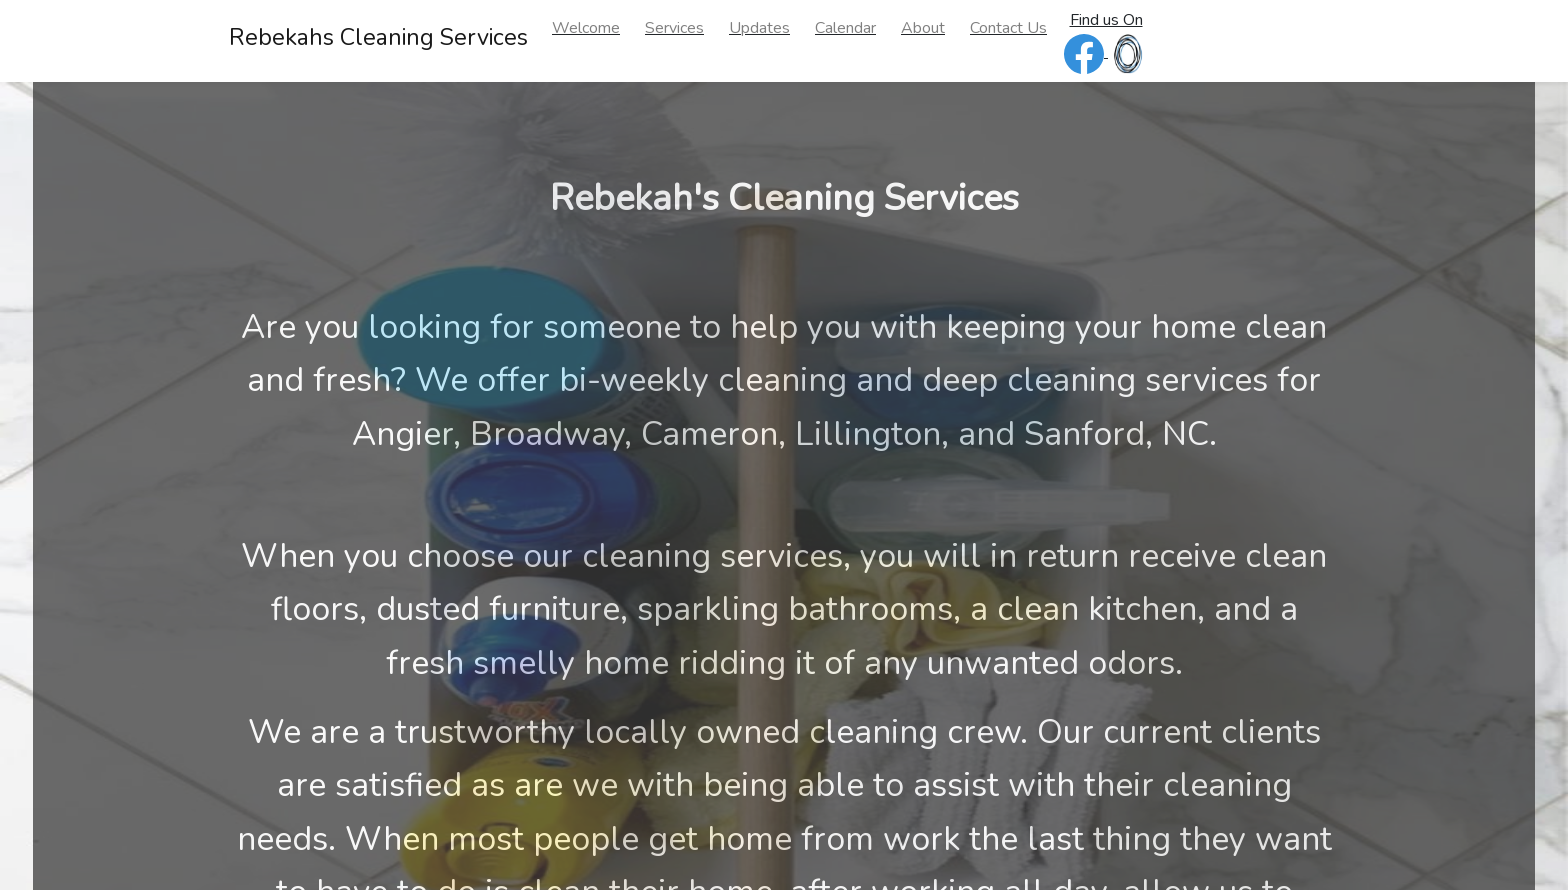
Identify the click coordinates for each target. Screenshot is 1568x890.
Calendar (845, 28)
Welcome (586, 28)
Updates (759, 28)
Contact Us (1008, 28)
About (923, 28)
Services (674, 28)
